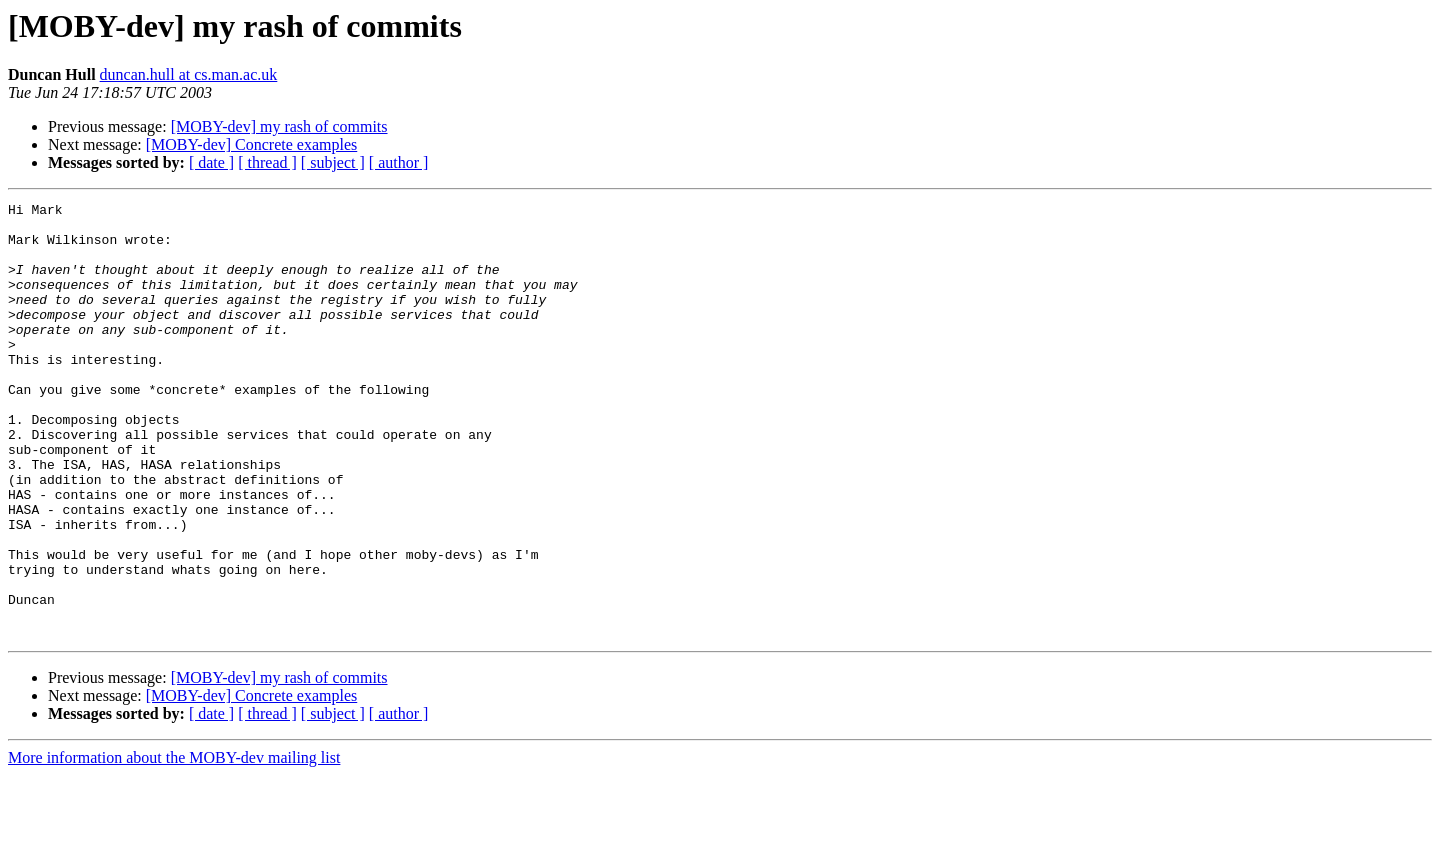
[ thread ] (267, 162)
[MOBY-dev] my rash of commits (279, 126)
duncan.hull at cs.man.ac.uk (189, 74)
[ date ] (211, 162)
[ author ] (399, 162)
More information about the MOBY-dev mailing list (174, 844)
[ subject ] (333, 162)
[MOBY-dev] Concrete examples (252, 144)
